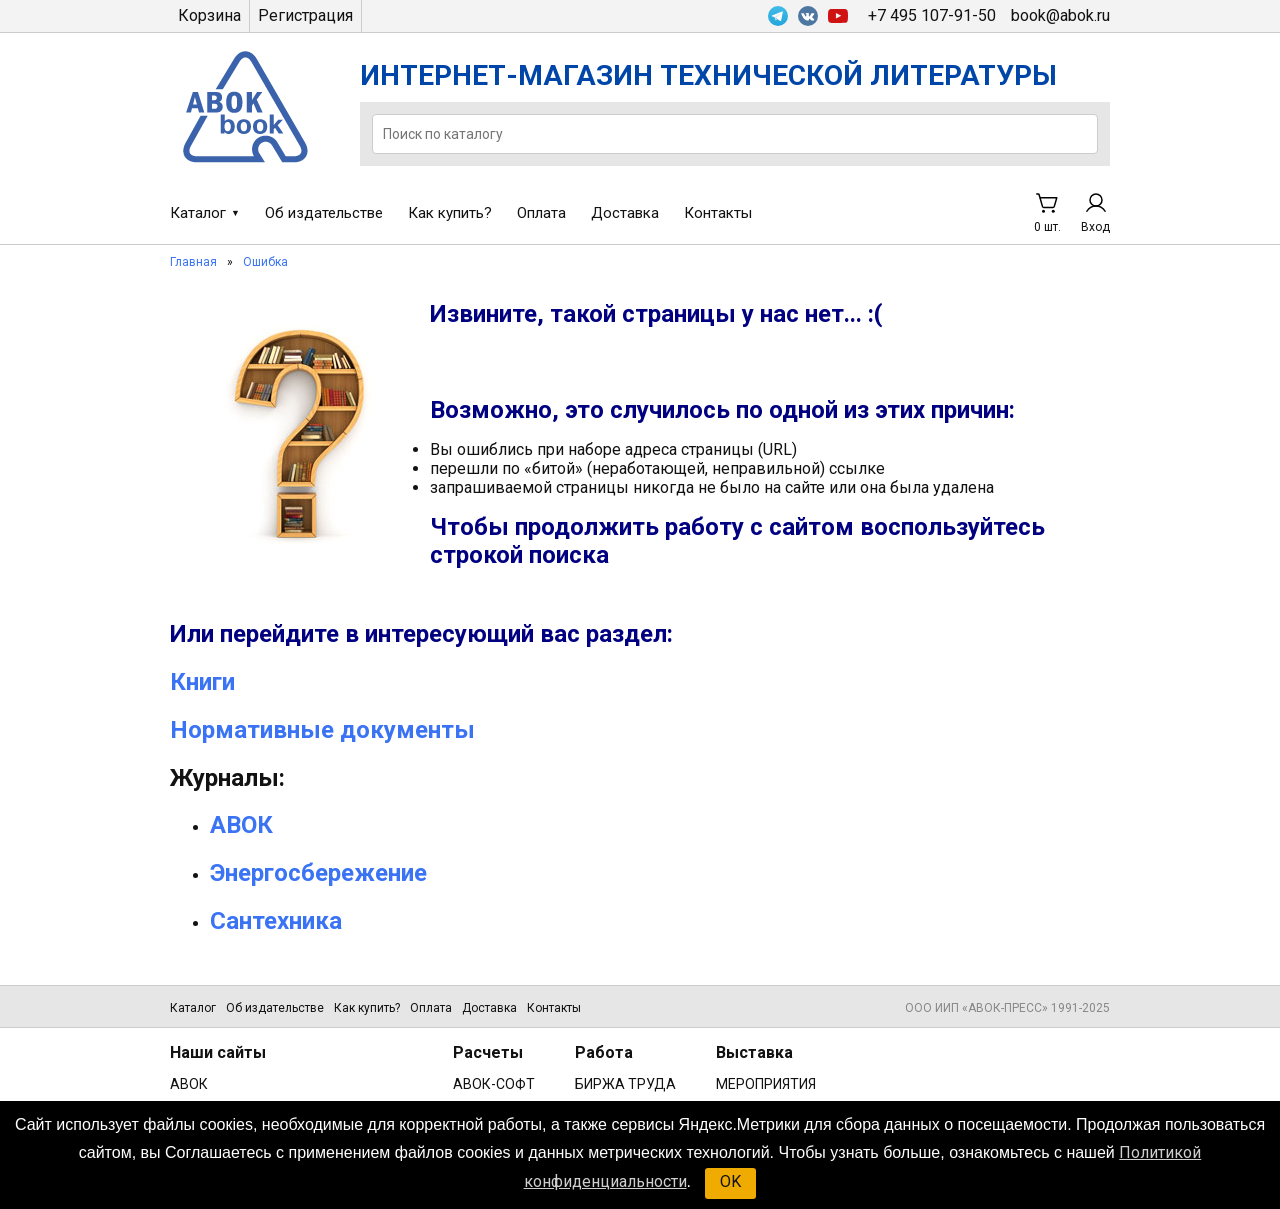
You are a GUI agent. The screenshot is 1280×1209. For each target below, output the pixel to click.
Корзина (209, 15)
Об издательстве (324, 213)
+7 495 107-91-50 (932, 15)
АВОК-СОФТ (494, 1084)
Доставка (625, 213)
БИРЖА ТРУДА (625, 1084)
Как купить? (450, 213)
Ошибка (265, 262)
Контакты (718, 213)
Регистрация (305, 15)
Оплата (541, 213)
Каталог (198, 213)
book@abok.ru (1060, 15)
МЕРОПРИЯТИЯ (766, 1084)
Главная (193, 262)
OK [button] (730, 1181)
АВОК (189, 1084)
